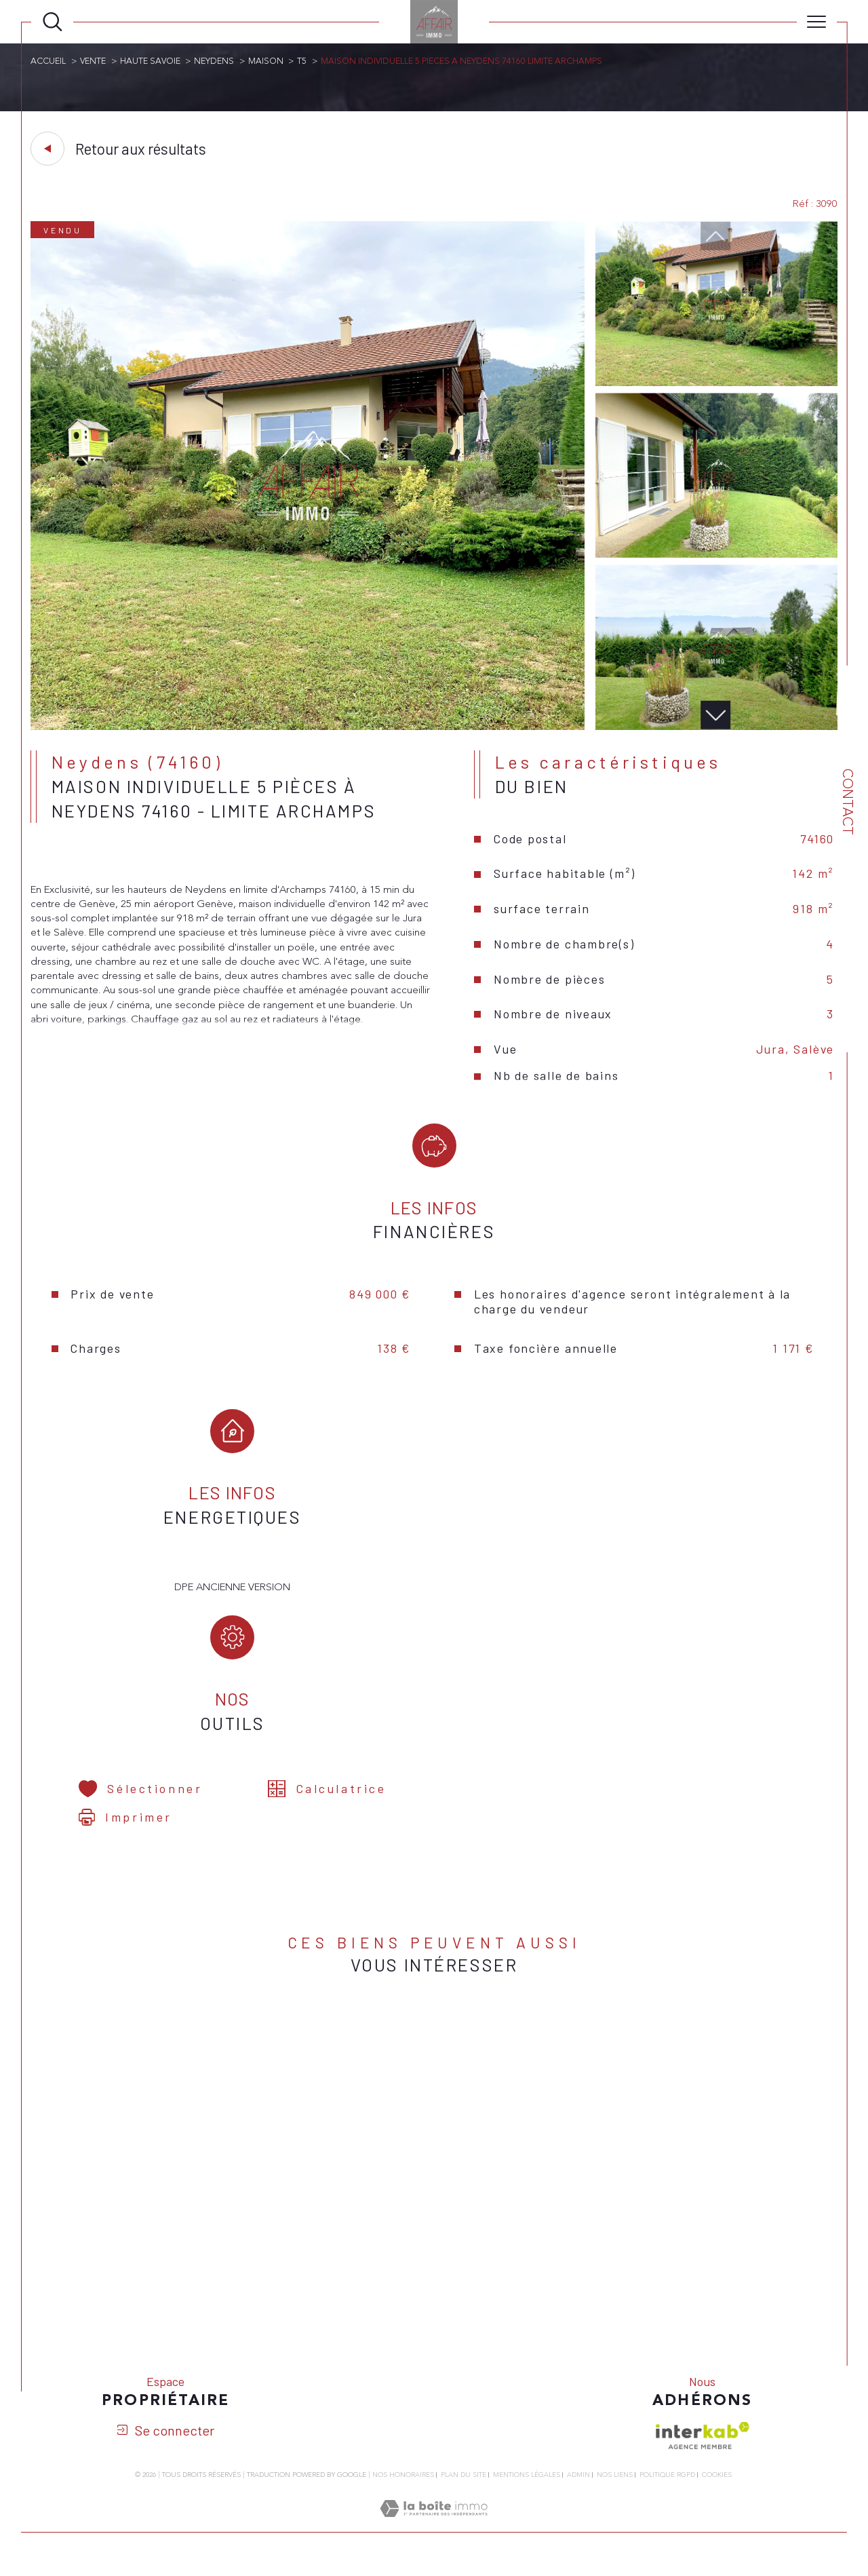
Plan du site (463, 2485)
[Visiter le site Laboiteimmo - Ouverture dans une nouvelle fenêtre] (433, 2534)
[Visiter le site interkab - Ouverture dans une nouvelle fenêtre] (702, 2445)
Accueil (48, 61)
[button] (715, 716)
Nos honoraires (403, 2485)
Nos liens (615, 2485)
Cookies (717, 2486)
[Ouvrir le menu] (817, 21)
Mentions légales (526, 2485)
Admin (578, 2485)
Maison (269, 61)
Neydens (217, 61)
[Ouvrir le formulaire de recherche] (52, 22)
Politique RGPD (667, 2485)
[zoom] (308, 728)
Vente (94, 61)
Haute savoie (152, 61)
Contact (847, 802)
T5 (306, 61)
